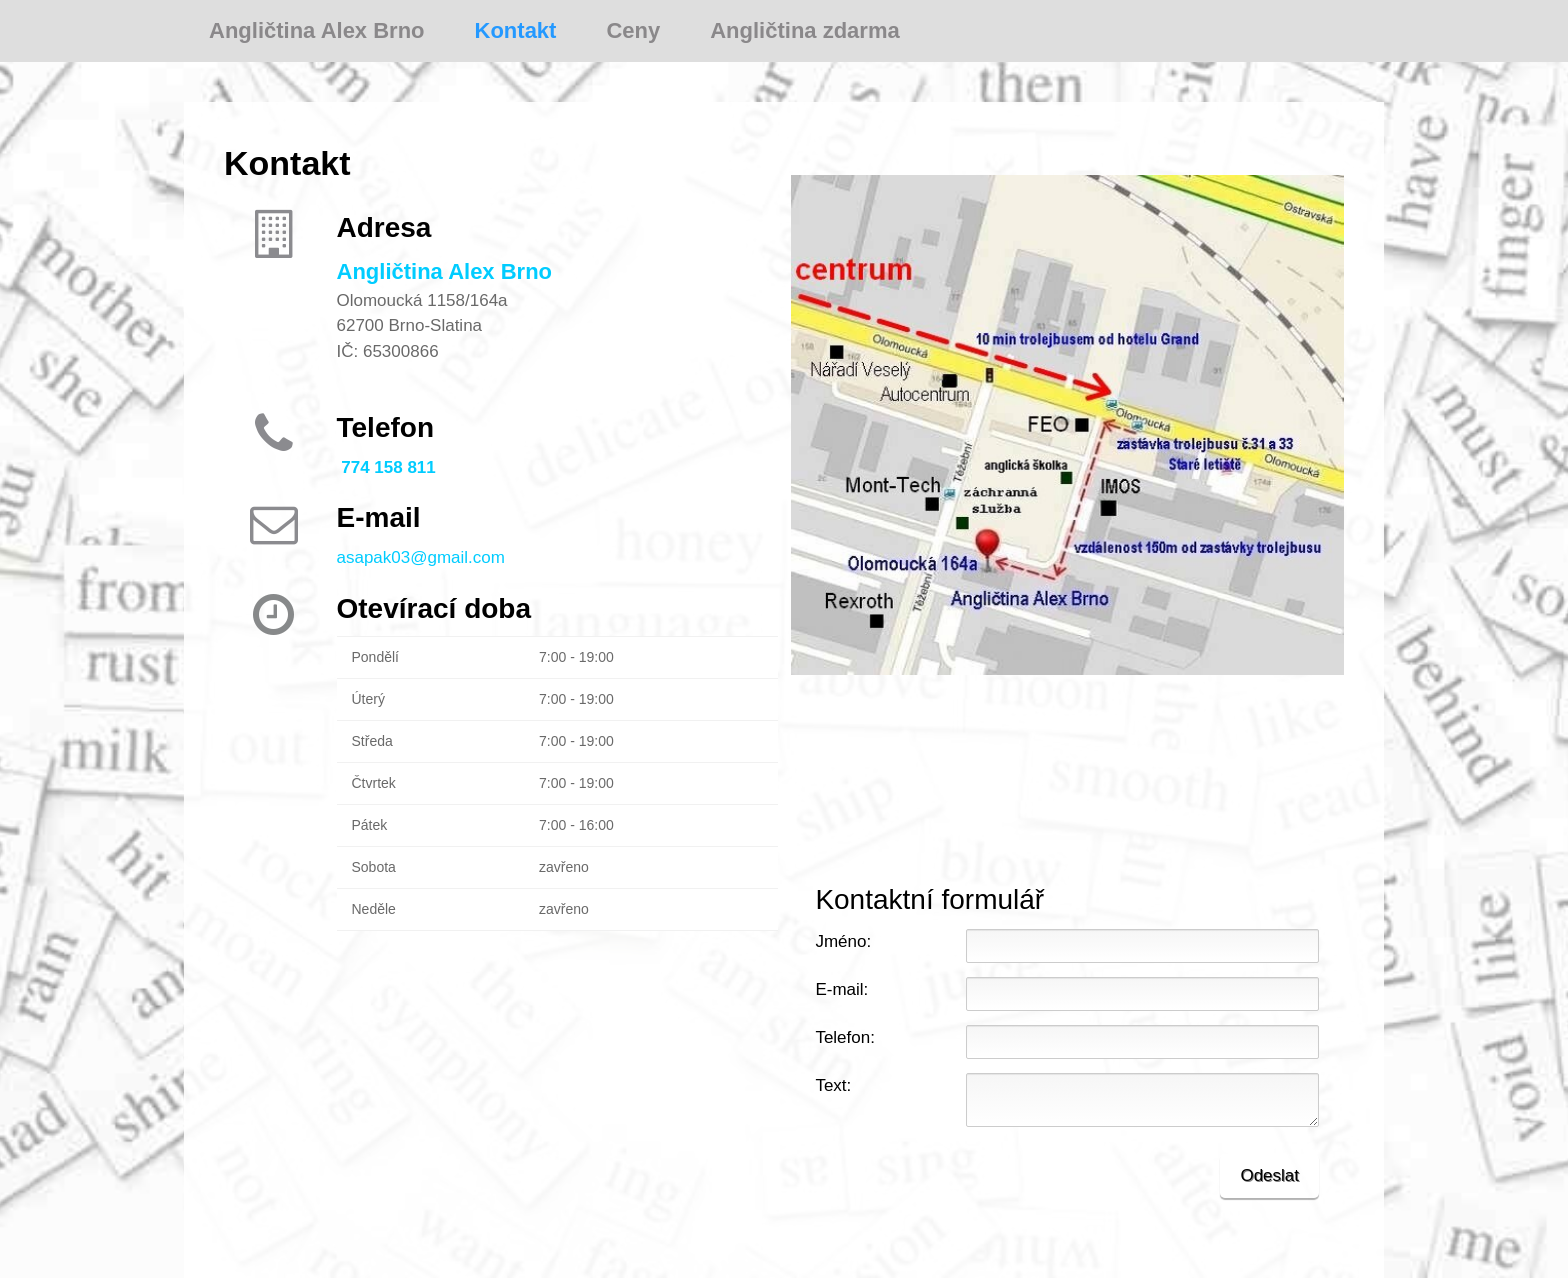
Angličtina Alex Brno (317, 30)
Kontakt (516, 30)
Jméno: (843, 941)
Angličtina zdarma (804, 30)
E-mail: (841, 989)
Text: (833, 1085)
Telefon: (845, 1037)
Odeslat (1269, 1175)
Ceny (633, 30)
